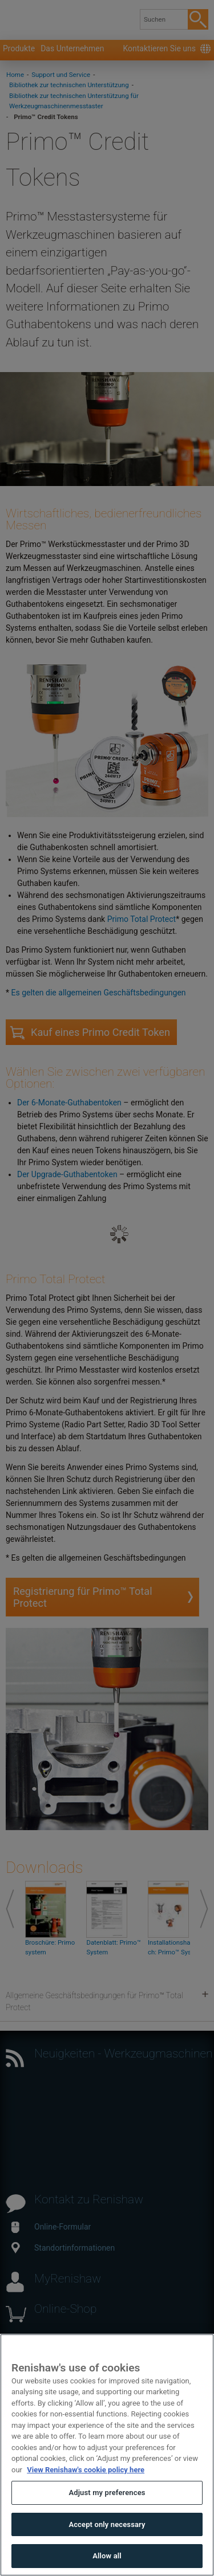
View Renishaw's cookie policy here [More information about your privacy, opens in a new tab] (85, 2495)
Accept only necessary (106, 2549)
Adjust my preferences (106, 2518)
